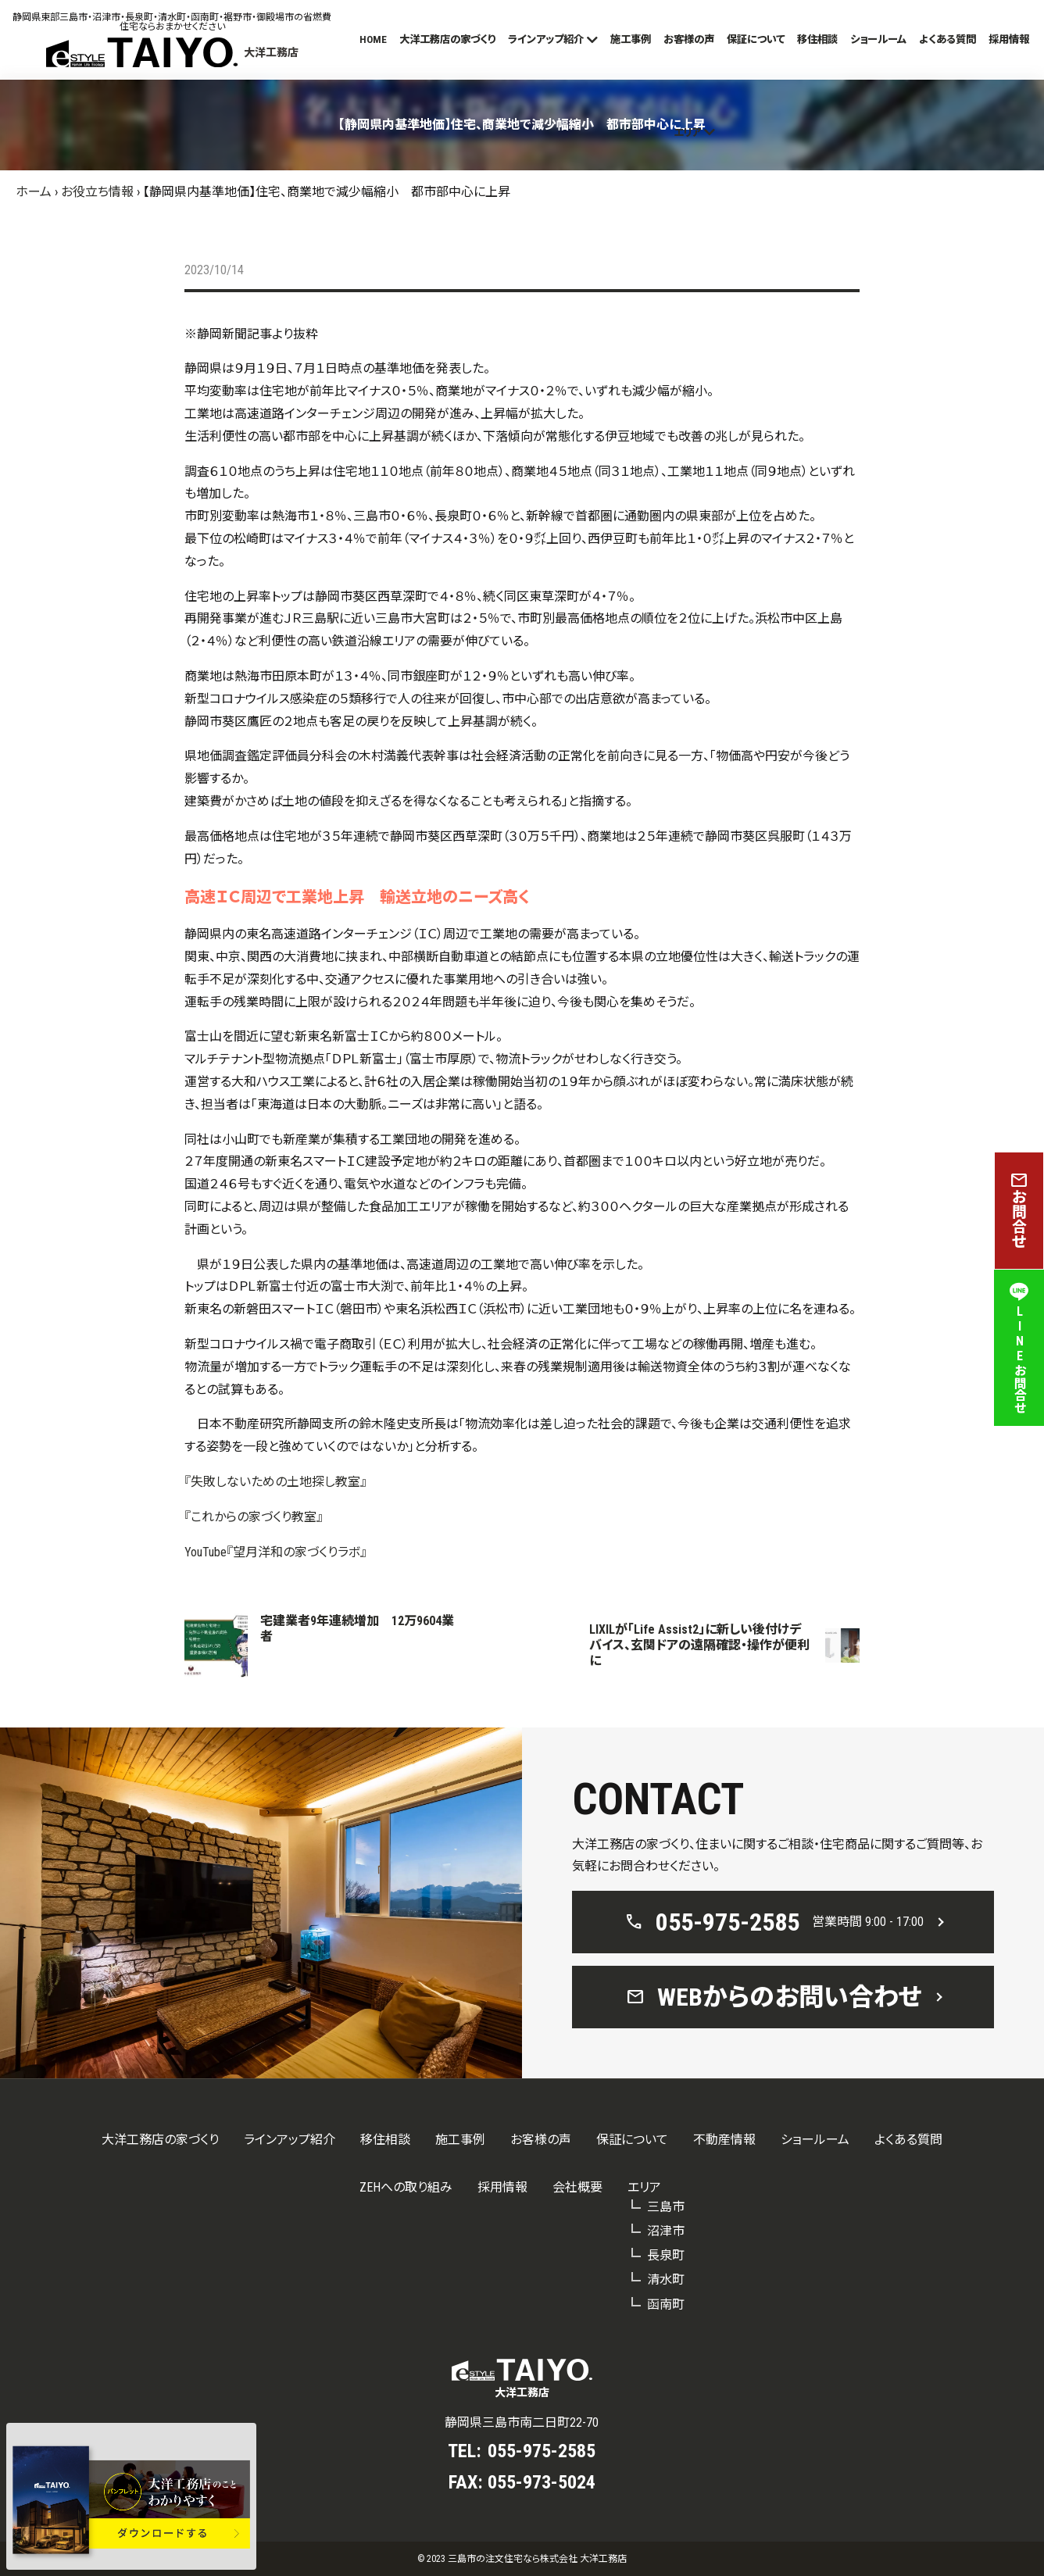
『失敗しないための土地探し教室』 (275, 1481)
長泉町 (666, 2255)
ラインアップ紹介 (546, 39)
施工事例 (630, 39)
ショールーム (878, 39)
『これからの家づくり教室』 (253, 1517)
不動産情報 (724, 2139)
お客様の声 (688, 39)
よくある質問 (947, 39)
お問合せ (1019, 1211)
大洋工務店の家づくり (447, 39)
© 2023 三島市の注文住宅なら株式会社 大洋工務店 (522, 2558)
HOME (373, 39)
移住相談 (817, 39)
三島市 (666, 2206)
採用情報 (1009, 39)
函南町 (666, 2304)
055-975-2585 (541, 2451)
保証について (756, 39)
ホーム (34, 191)
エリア (687, 132)
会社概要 (577, 2187)
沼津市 (666, 2231)
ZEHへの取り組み (405, 2187)
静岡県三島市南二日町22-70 (522, 2422)
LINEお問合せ (1019, 1347)
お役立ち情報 (97, 191)
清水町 (666, 2279)
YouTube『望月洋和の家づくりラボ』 (275, 1552)
